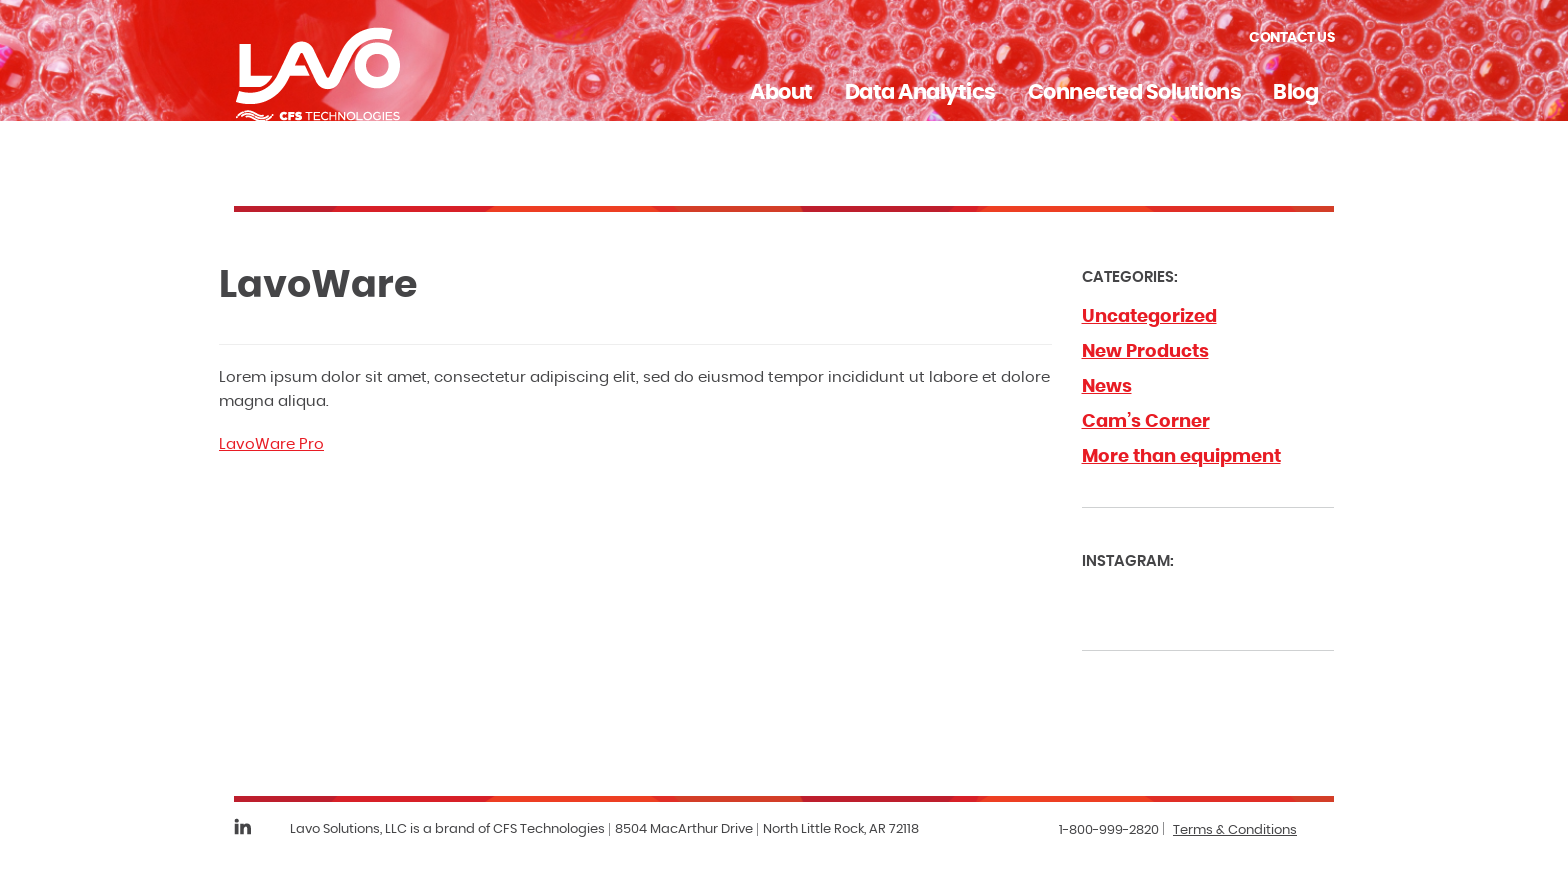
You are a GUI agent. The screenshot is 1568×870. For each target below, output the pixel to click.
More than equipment (1181, 457)
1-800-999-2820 (1109, 830)
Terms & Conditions (1235, 830)
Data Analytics (920, 92)
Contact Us (1291, 38)
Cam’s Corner (1146, 422)
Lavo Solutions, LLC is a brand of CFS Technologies (447, 829)
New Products (1145, 352)
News (1107, 387)
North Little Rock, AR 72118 (841, 829)
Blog (1295, 92)
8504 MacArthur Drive (684, 829)
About (781, 92)
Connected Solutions (1135, 92)
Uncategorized (1149, 317)
